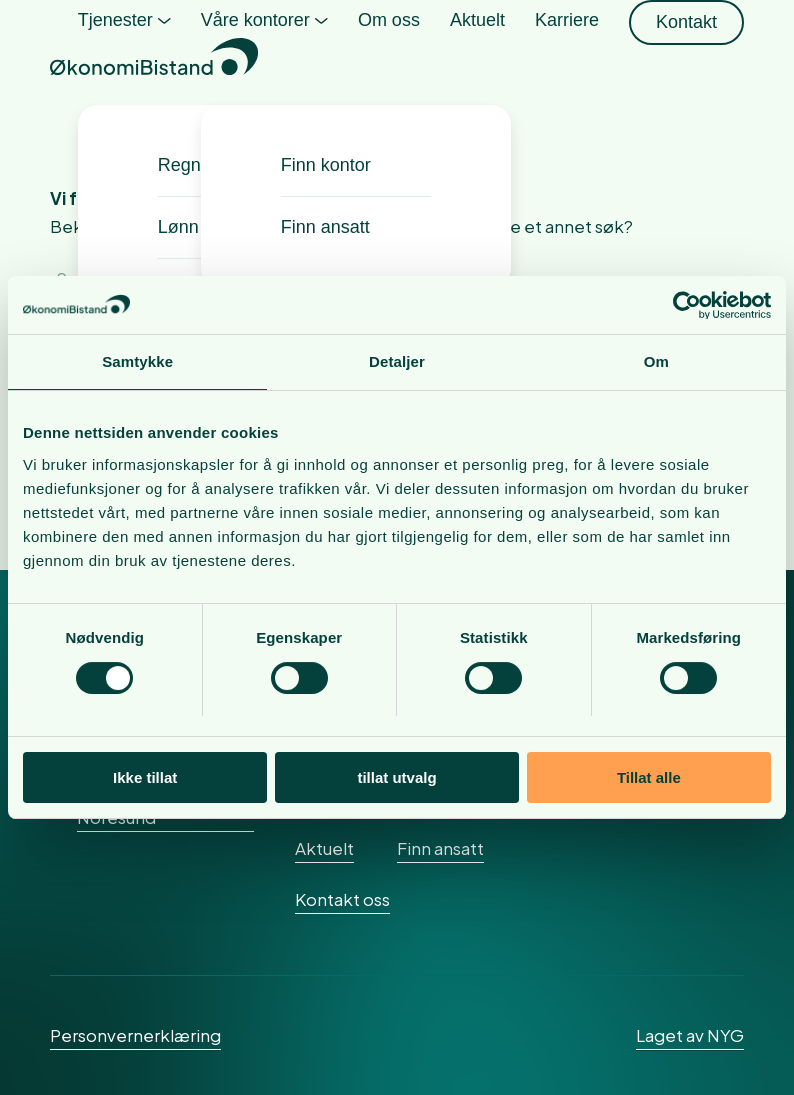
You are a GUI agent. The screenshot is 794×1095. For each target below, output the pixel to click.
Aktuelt (324, 848)
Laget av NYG (690, 1035)
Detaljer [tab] (397, 362)
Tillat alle (649, 778)
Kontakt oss (342, 899)
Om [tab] (656, 362)
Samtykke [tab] (137, 362)
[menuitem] (124, 60)
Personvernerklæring (135, 1035)
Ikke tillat (145, 778)
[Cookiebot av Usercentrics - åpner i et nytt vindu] (683, 305)
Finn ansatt (440, 848)
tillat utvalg (396, 778)
